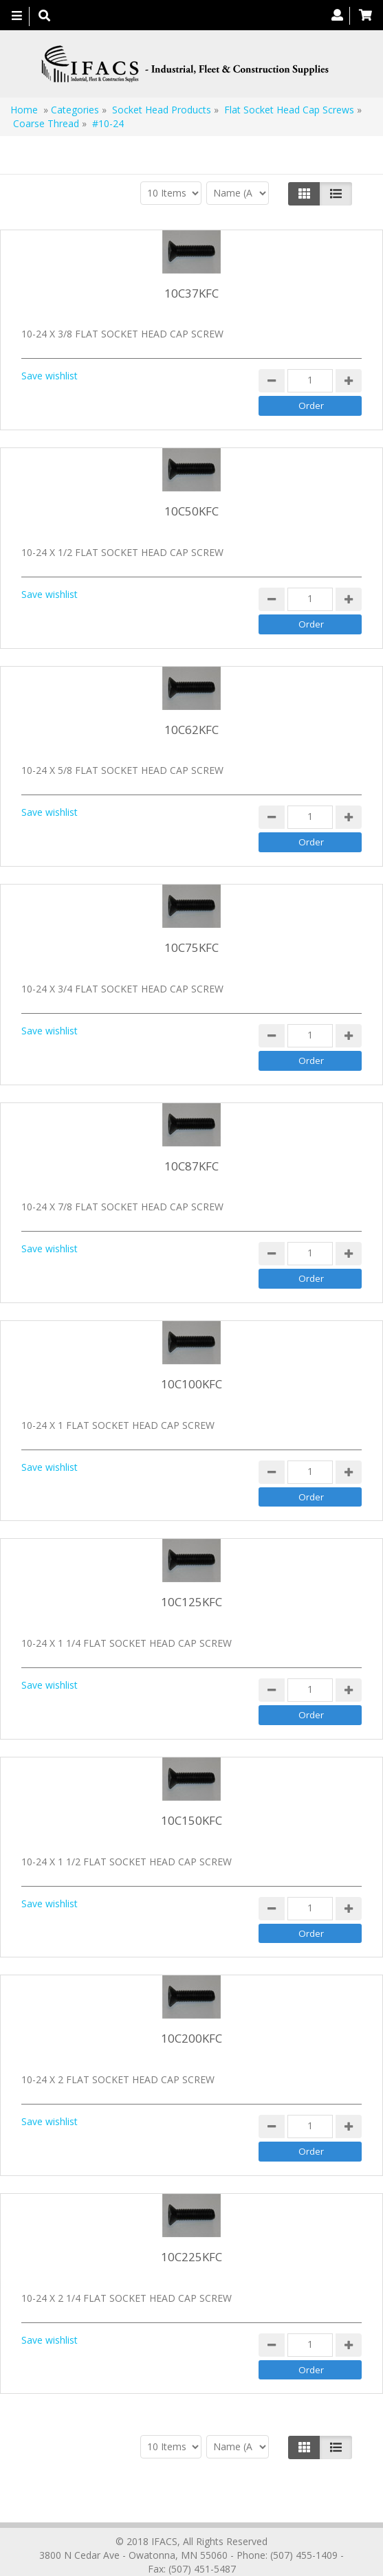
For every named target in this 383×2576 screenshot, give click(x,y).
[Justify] (336, 194)
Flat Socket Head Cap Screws (289, 109)
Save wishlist (49, 375)
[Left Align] (304, 194)
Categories (75, 109)
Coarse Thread (46, 123)
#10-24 (108, 123)
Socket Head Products (161, 109)
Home (24, 109)
